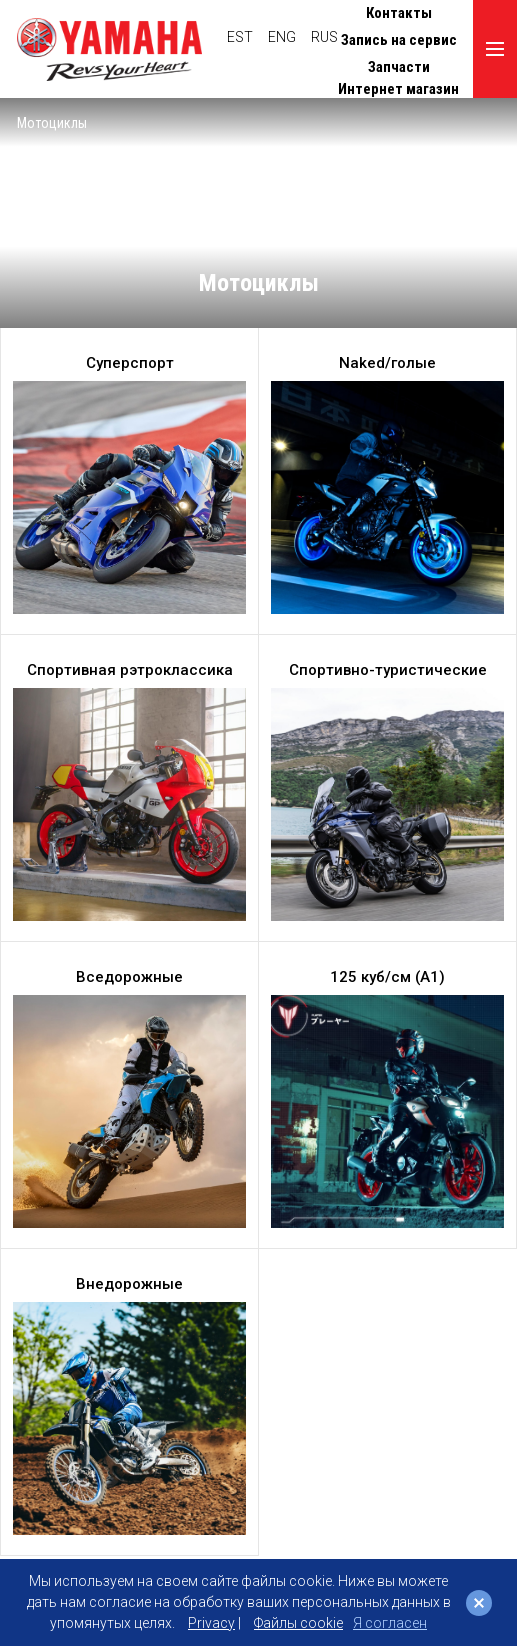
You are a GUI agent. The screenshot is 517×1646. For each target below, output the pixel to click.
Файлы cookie (298, 1623)
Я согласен (390, 1623)
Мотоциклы (52, 123)
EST (240, 37)
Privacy (211, 1623)
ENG (282, 37)
